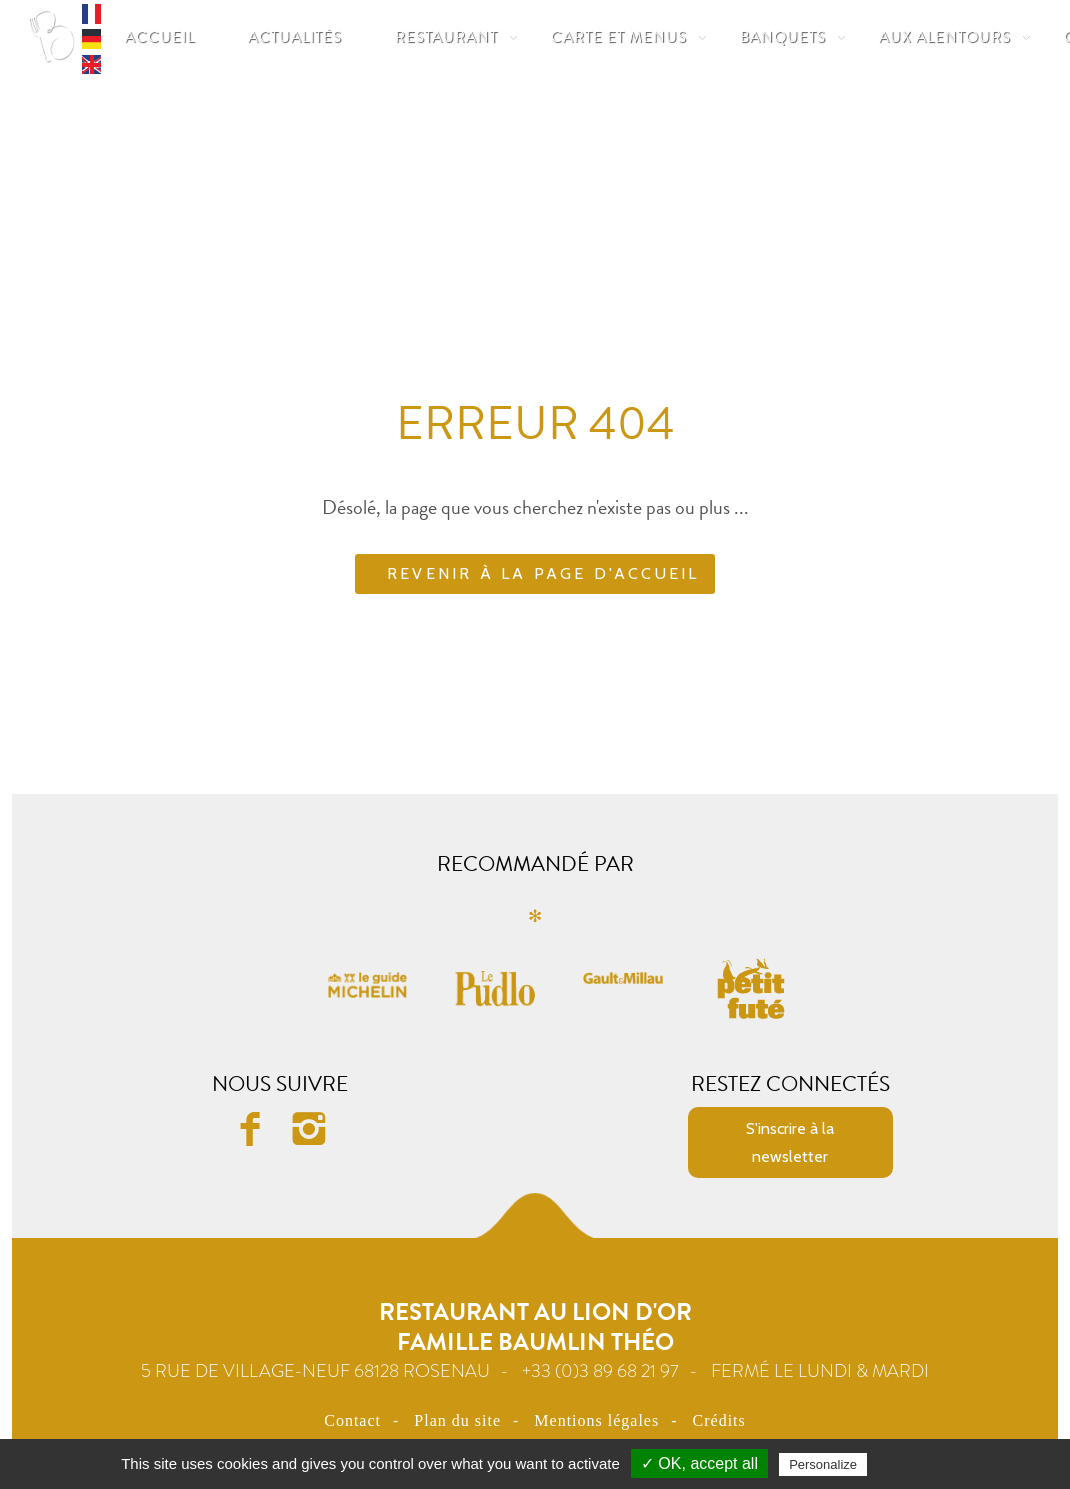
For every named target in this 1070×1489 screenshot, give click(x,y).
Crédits (719, 1420)
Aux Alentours (945, 37)
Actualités (295, 37)
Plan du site (457, 1420)
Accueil (160, 37)
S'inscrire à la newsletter (790, 1142)
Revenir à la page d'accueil (543, 573)
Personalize (823, 1464)
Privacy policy (920, 1464)
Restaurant (446, 37)
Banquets (783, 37)
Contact (352, 1420)
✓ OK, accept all (699, 1463)
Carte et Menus (619, 37)
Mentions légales (596, 1420)
